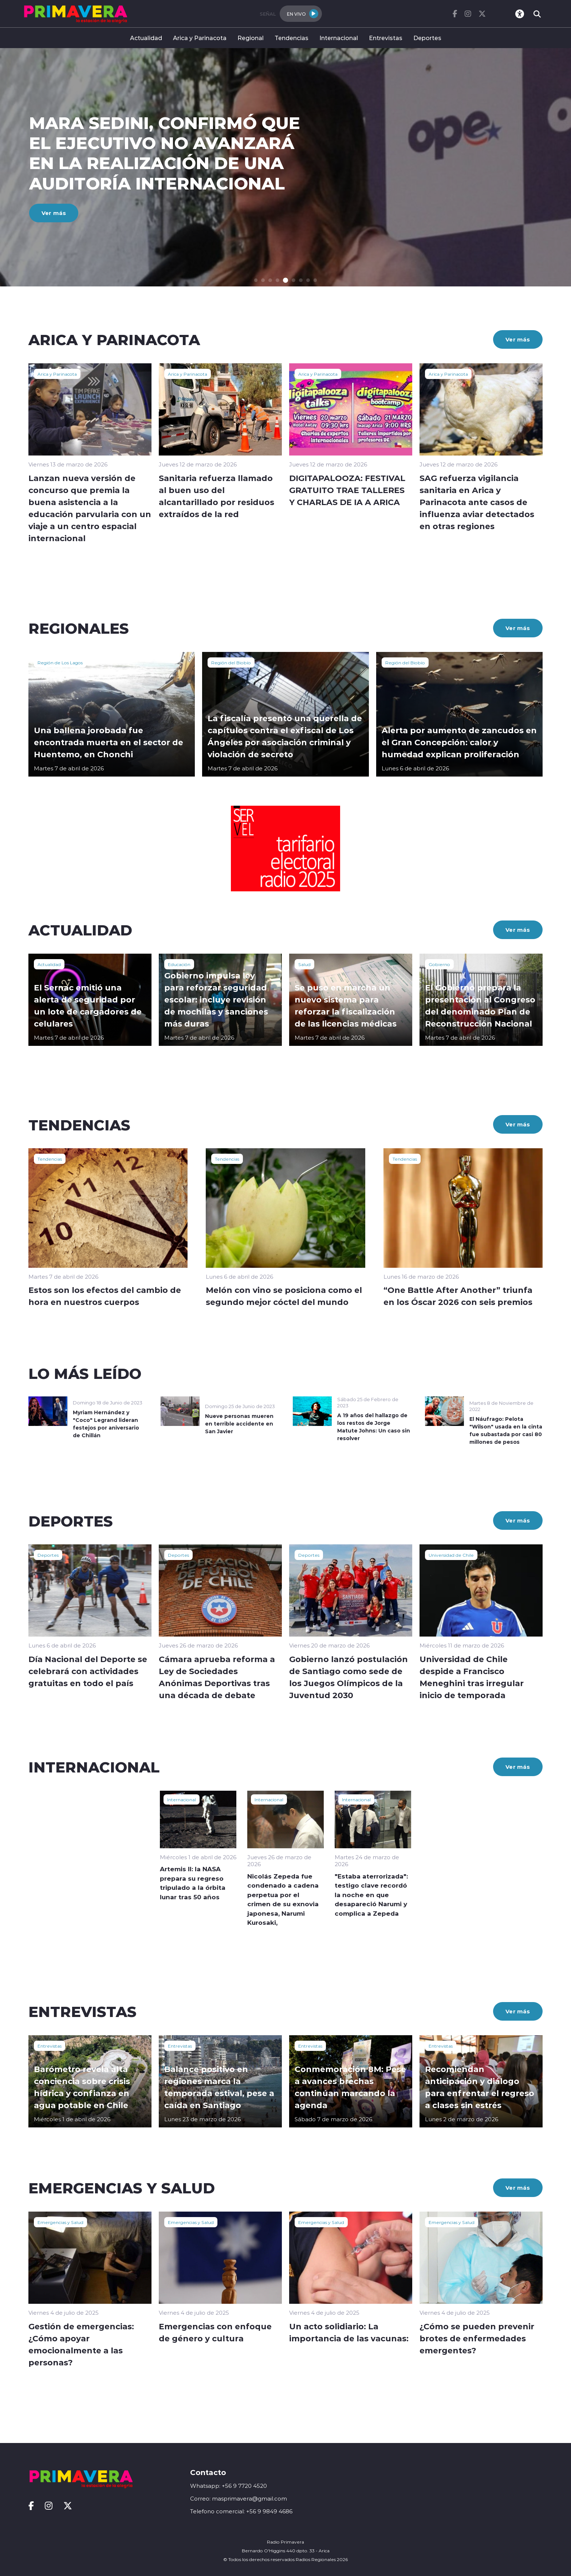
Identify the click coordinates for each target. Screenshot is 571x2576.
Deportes (427, 38)
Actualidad (146, 38)
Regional (250, 38)
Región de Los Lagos (60, 662)
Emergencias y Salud (60, 2222)
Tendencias (291, 38)
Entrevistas (385, 38)
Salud (304, 964)
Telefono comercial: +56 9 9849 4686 (241, 2511)
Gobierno (439, 964)
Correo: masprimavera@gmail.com (238, 2498)
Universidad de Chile (451, 1555)
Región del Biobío (231, 662)
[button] (257, 280)
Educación (179, 964)
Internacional (338, 38)
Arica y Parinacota (200, 38)
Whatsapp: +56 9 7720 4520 (228, 2486)
